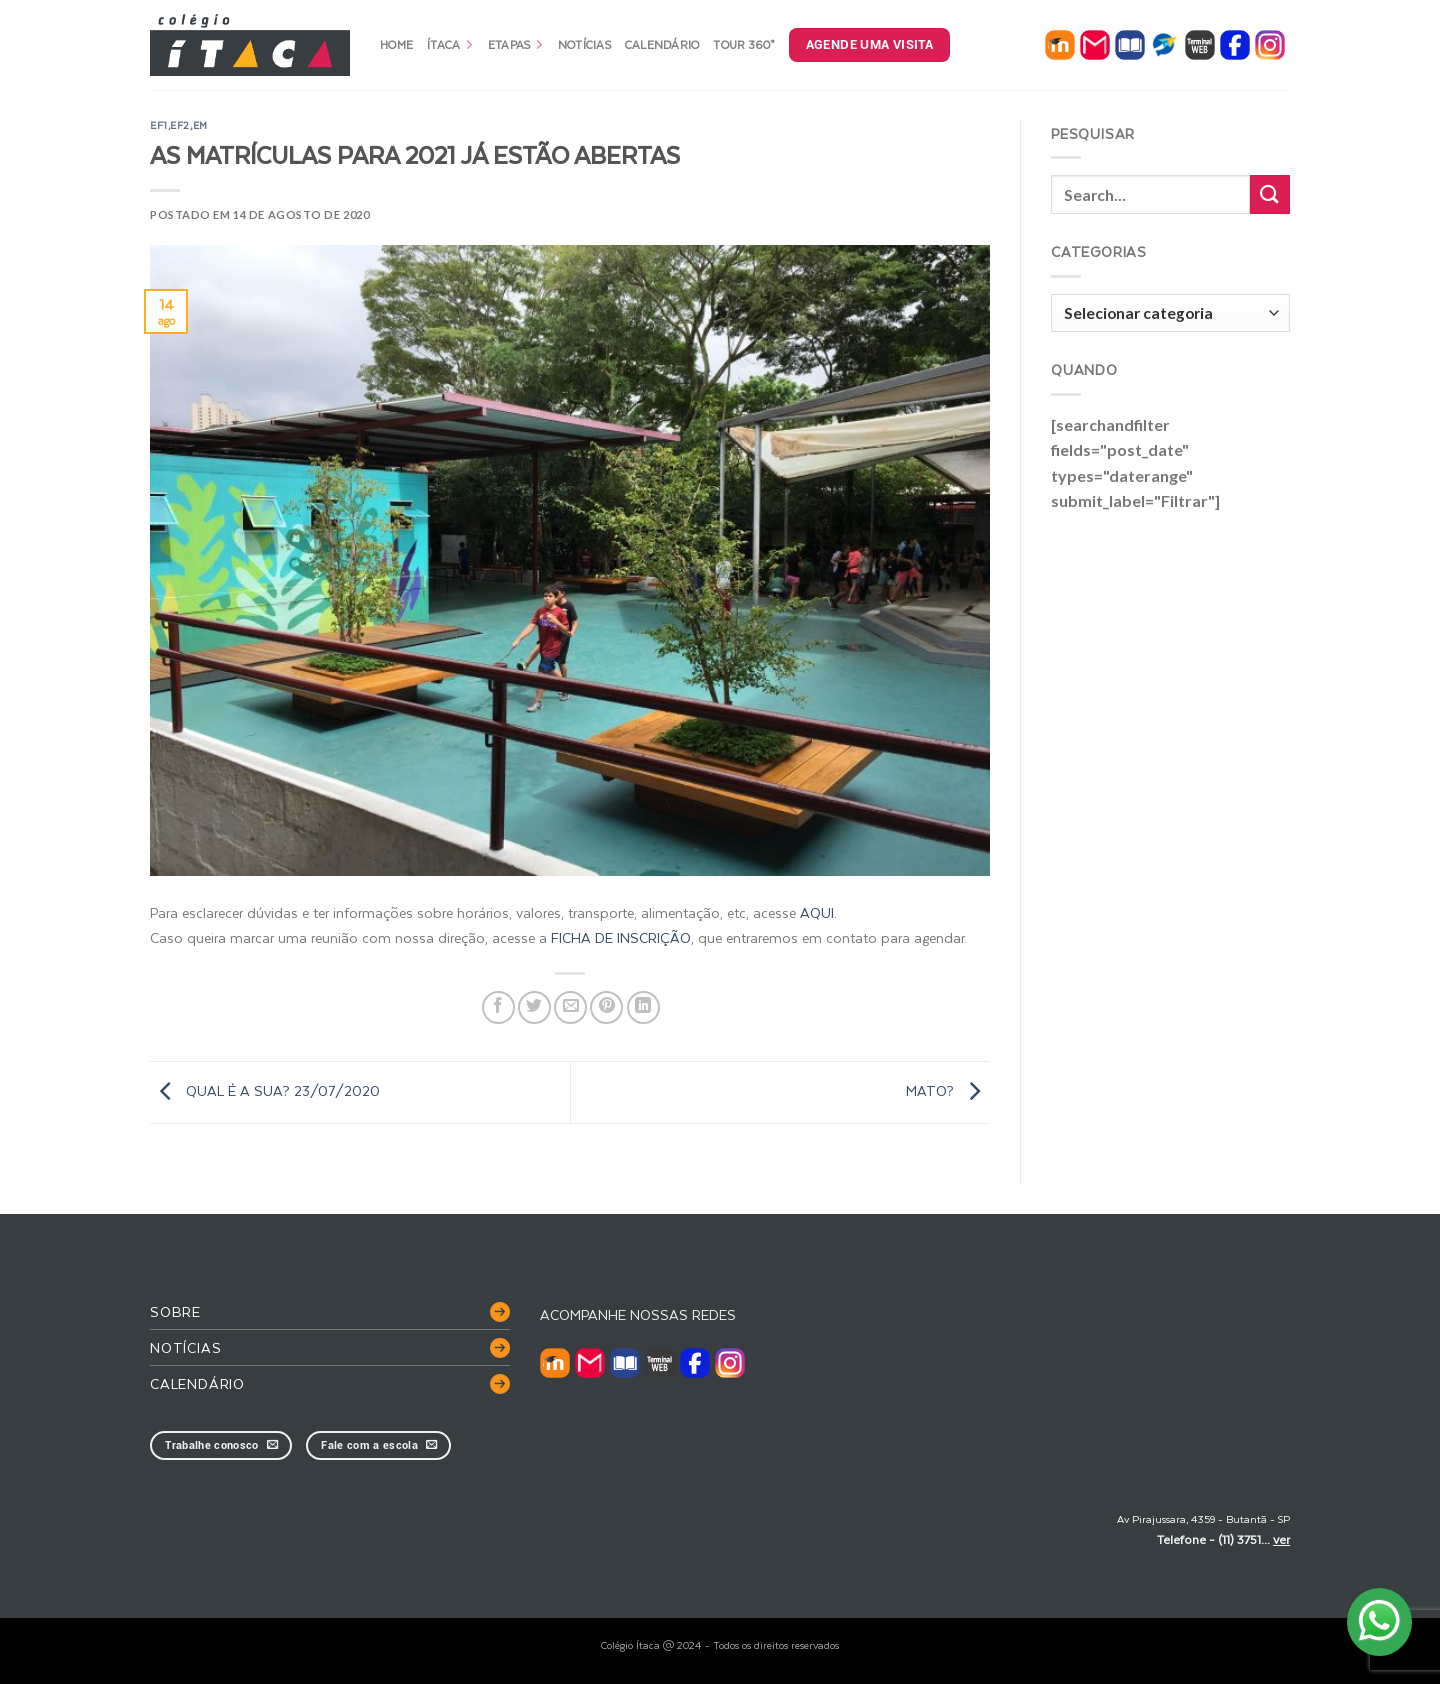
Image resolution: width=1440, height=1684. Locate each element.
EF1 (159, 125)
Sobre (175, 1311)
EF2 (180, 125)
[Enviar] (1270, 194)
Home (396, 44)
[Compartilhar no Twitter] (534, 1007)
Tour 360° (743, 44)
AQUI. (818, 912)
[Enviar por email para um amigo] (570, 1007)
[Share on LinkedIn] (643, 1007)
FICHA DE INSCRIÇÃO (621, 937)
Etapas (516, 44)
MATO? (948, 1090)
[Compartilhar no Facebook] (498, 1007)
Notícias (584, 44)
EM (200, 125)
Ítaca (450, 44)
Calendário (662, 44)
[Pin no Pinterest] (606, 1007)
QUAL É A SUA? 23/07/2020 (265, 1090)
